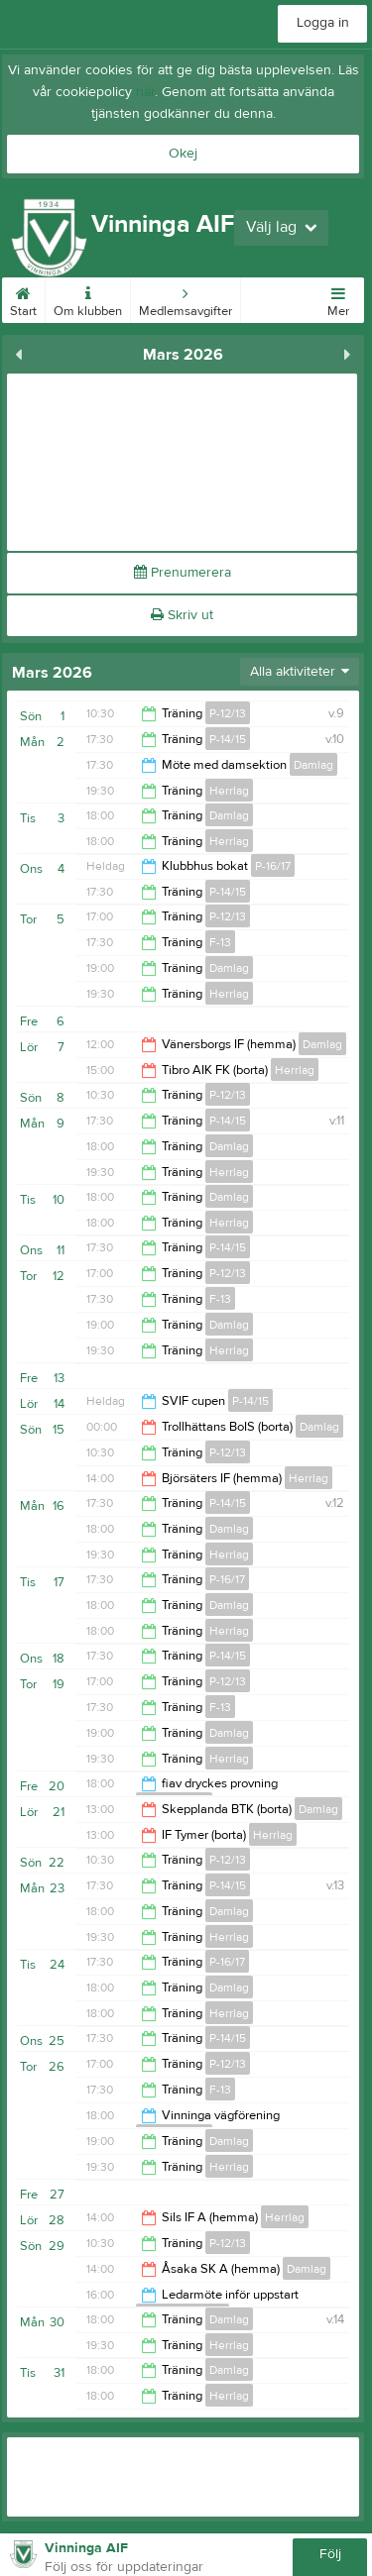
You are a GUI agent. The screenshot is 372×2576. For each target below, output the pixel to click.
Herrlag (229, 791)
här (145, 92)
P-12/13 (227, 713)
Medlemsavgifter (185, 298)
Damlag (313, 765)
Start (23, 298)
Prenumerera (182, 573)
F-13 (220, 942)
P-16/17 (273, 866)
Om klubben (88, 298)
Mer (338, 298)
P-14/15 (227, 739)
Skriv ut (182, 615)
